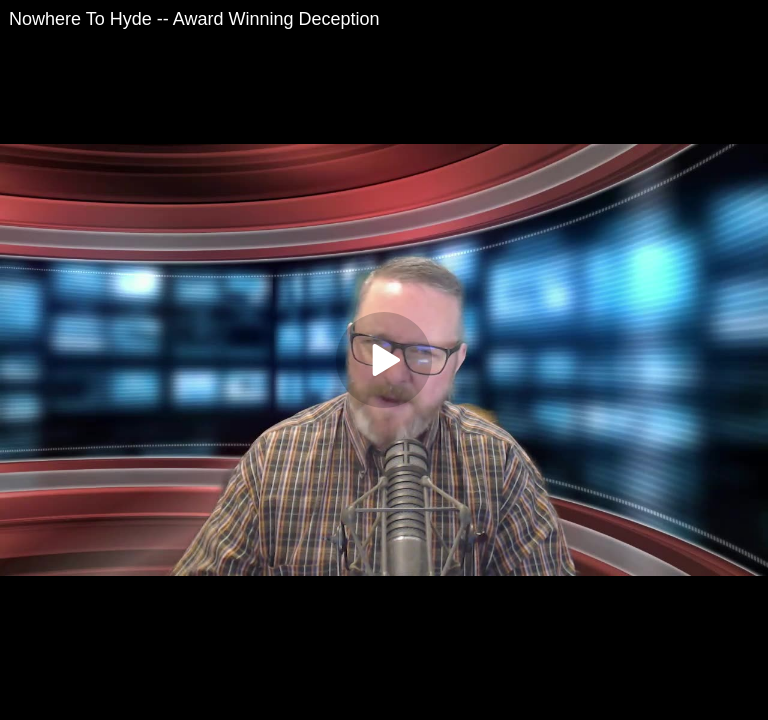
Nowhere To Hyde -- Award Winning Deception (194, 19)
